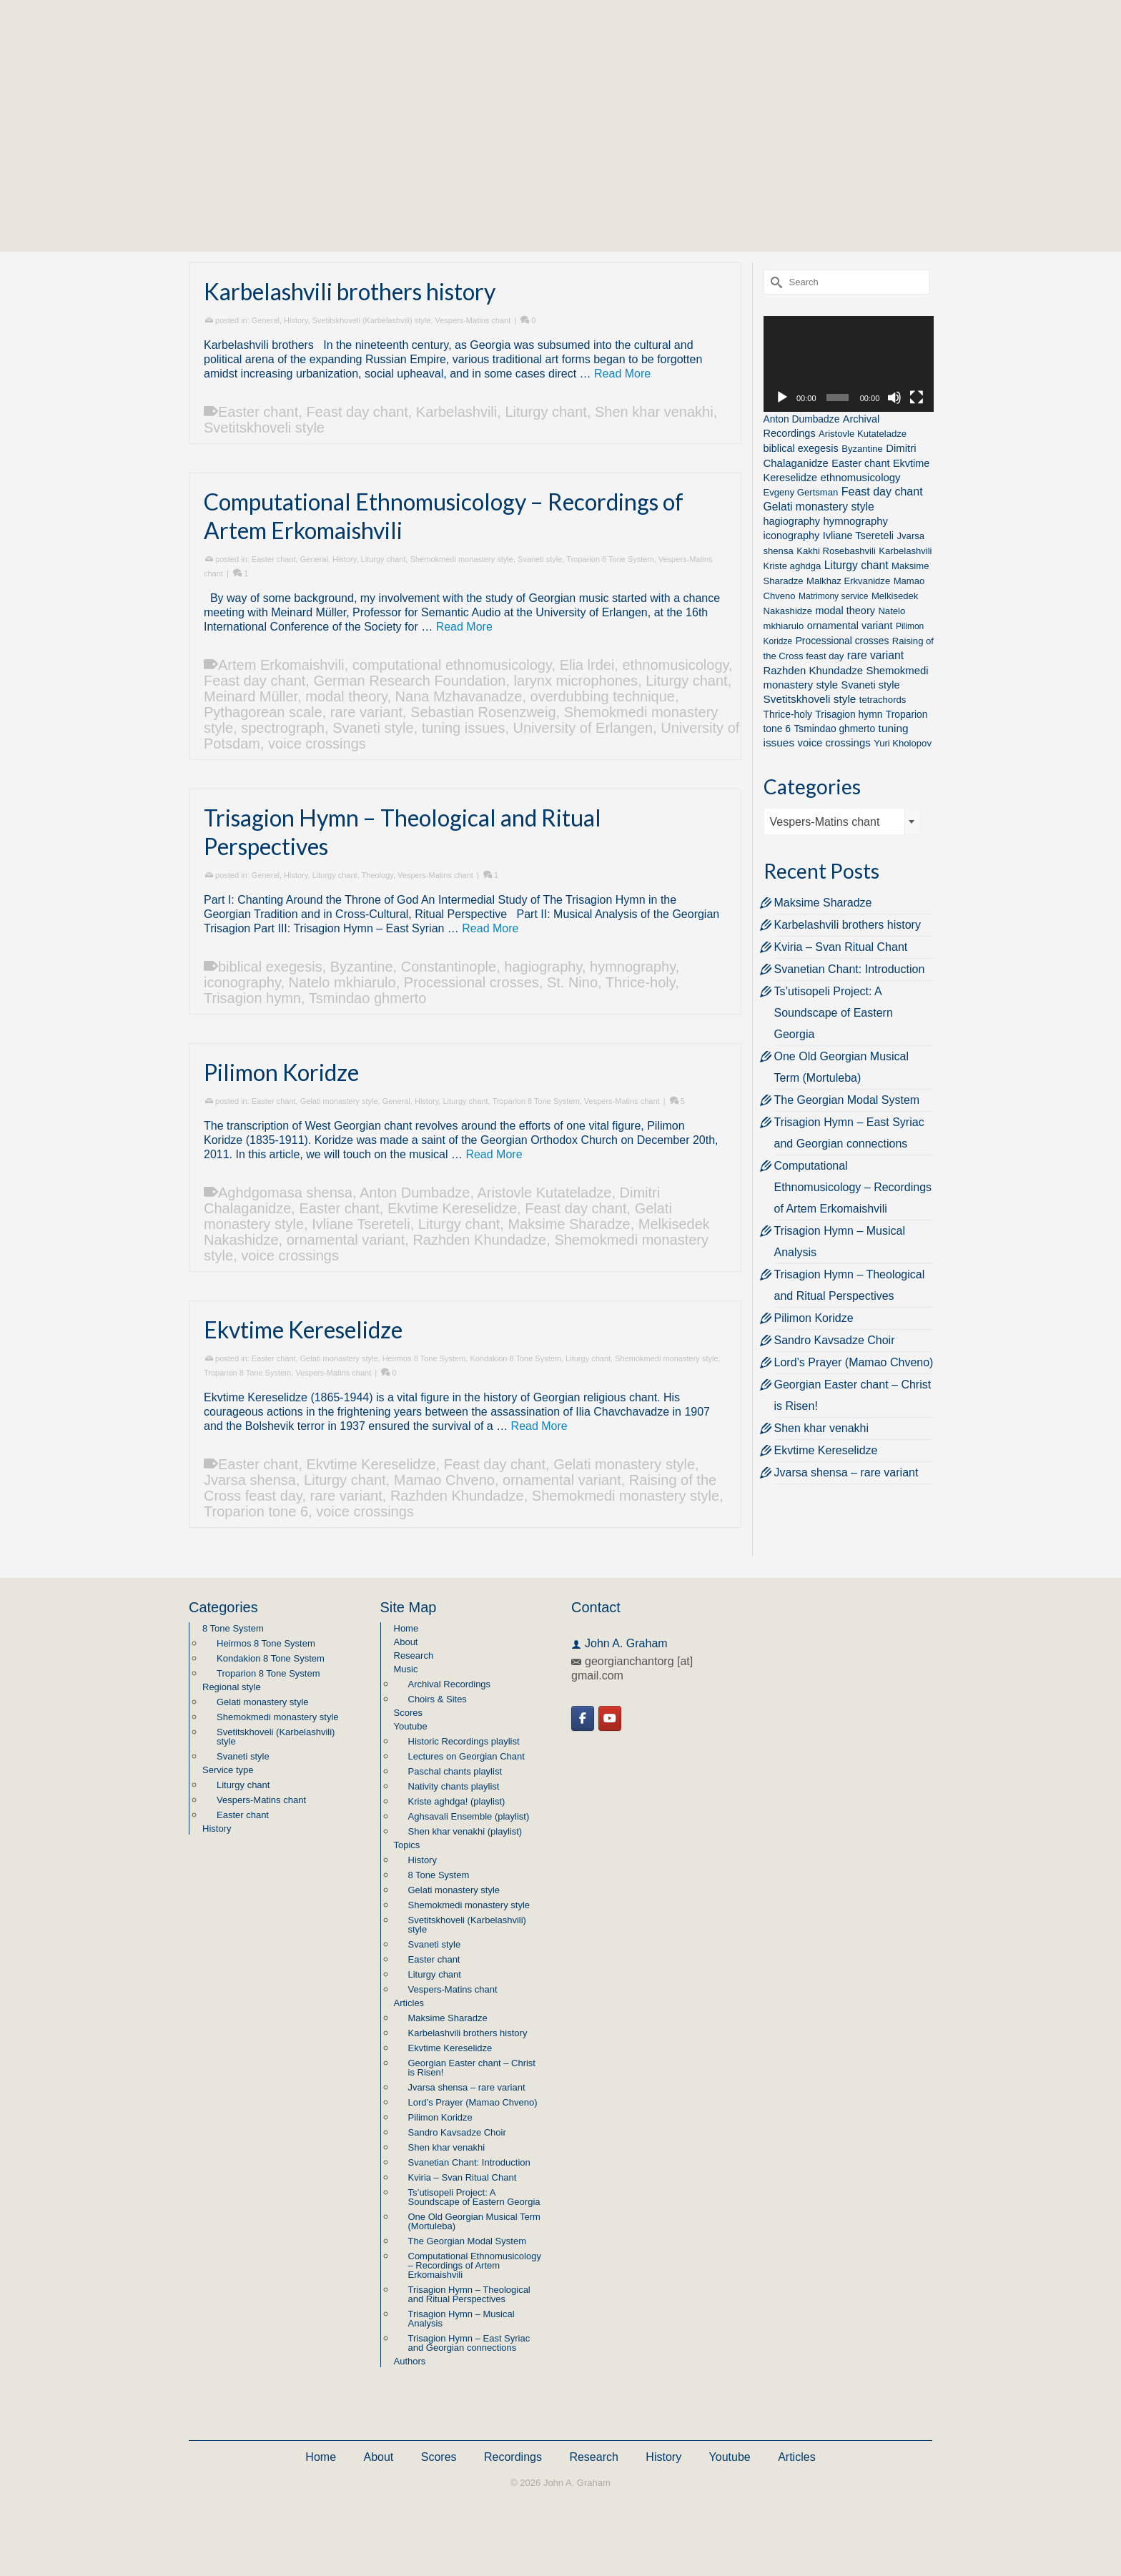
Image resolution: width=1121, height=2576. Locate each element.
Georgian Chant (560, 99)
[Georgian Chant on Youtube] (609, 1718)
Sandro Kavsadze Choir (834, 1340)
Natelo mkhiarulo (342, 982)
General (266, 320)
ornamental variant (346, 1240)
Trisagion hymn (252, 998)
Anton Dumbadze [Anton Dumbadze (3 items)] (802, 419)
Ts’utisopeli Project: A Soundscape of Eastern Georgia (833, 1012)
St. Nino (572, 982)
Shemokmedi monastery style (461, 559)
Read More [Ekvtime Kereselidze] (539, 1426)
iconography (242, 982)
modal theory (346, 696)
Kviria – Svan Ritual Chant (841, 947)
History (295, 320)
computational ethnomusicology (452, 665)
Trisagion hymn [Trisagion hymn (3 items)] (848, 714)
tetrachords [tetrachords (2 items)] (883, 699)
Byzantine (361, 966)
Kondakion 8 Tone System (515, 1358)
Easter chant (258, 412)
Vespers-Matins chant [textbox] (825, 822)
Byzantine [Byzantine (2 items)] (862, 448)
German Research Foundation (409, 681)
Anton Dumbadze (415, 1192)
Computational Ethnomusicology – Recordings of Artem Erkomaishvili (853, 1187)
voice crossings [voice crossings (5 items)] (834, 742)
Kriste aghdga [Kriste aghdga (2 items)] (792, 566)
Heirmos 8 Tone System (424, 1358)
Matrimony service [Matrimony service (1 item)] (833, 596)
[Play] (782, 397)
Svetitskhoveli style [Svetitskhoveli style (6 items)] (810, 699)
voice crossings (317, 743)
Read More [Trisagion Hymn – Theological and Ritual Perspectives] (490, 928)
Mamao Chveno (444, 1480)
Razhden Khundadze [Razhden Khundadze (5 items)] (814, 670)
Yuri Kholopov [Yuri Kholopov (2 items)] (903, 743)
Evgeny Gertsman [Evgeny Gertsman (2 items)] (801, 492)
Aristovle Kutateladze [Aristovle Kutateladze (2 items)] (863, 433)
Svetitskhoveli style (264, 427)
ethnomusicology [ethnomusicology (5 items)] (860, 477)
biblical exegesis (270, 966)
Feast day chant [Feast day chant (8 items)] (882, 491)
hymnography (633, 966)
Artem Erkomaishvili (281, 665)
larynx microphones (576, 681)
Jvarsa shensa (250, 1480)
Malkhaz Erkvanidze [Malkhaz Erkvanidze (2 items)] (848, 581)
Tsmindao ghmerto (368, 998)
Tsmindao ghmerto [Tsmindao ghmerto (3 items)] (834, 728)
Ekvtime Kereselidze (452, 1208)
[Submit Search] (774, 282)
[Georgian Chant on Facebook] (582, 1718)
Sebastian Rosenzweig (482, 712)
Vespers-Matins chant (472, 320)
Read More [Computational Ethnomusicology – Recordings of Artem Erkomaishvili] (464, 627)
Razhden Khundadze (479, 1240)
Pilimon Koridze (814, 1318)
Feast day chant (357, 412)
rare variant (366, 712)
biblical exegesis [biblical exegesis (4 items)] (801, 448)
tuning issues (463, 728)
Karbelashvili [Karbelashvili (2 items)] (905, 551)
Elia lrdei (587, 665)
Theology (377, 875)
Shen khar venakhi (654, 412)
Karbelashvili (456, 412)
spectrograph (283, 728)
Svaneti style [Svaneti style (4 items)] (870, 685)
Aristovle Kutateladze (545, 1192)
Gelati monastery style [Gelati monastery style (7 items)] (819, 506)
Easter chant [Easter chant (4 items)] (860, 463)
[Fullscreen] (916, 397)
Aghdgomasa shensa (285, 1192)
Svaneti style (540, 559)
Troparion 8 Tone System (609, 559)
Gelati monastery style (339, 1101)
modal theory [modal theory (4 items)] (845, 610)
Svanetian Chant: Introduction (849, 969)
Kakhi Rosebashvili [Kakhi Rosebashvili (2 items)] (836, 551)
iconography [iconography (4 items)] (792, 535)
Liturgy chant (546, 412)
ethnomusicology (675, 665)
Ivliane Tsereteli (361, 1224)
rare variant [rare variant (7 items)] (875, 655)
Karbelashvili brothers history (847, 925)
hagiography (543, 966)
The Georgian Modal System (847, 1100)
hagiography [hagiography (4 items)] (792, 521)
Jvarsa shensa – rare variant (846, 1472)
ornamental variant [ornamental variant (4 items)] (850, 625)
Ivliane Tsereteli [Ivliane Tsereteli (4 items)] (858, 535)
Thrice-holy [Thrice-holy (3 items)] (788, 714)
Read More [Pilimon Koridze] (493, 1154)
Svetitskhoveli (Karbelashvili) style (371, 320)
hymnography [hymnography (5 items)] (856, 521)
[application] (849, 364)
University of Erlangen (583, 728)
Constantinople (448, 966)
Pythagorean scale (263, 712)
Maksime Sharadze (569, 1224)
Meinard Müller (250, 696)
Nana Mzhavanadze (459, 696)
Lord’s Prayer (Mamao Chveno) (854, 1362)
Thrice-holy (640, 982)
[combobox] (842, 821)
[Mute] (894, 397)
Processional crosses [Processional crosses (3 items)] (842, 640)
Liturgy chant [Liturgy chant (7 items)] (856, 565)
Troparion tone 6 (256, 1511)
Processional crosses (471, 982)
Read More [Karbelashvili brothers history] (622, 373)
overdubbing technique (602, 696)
